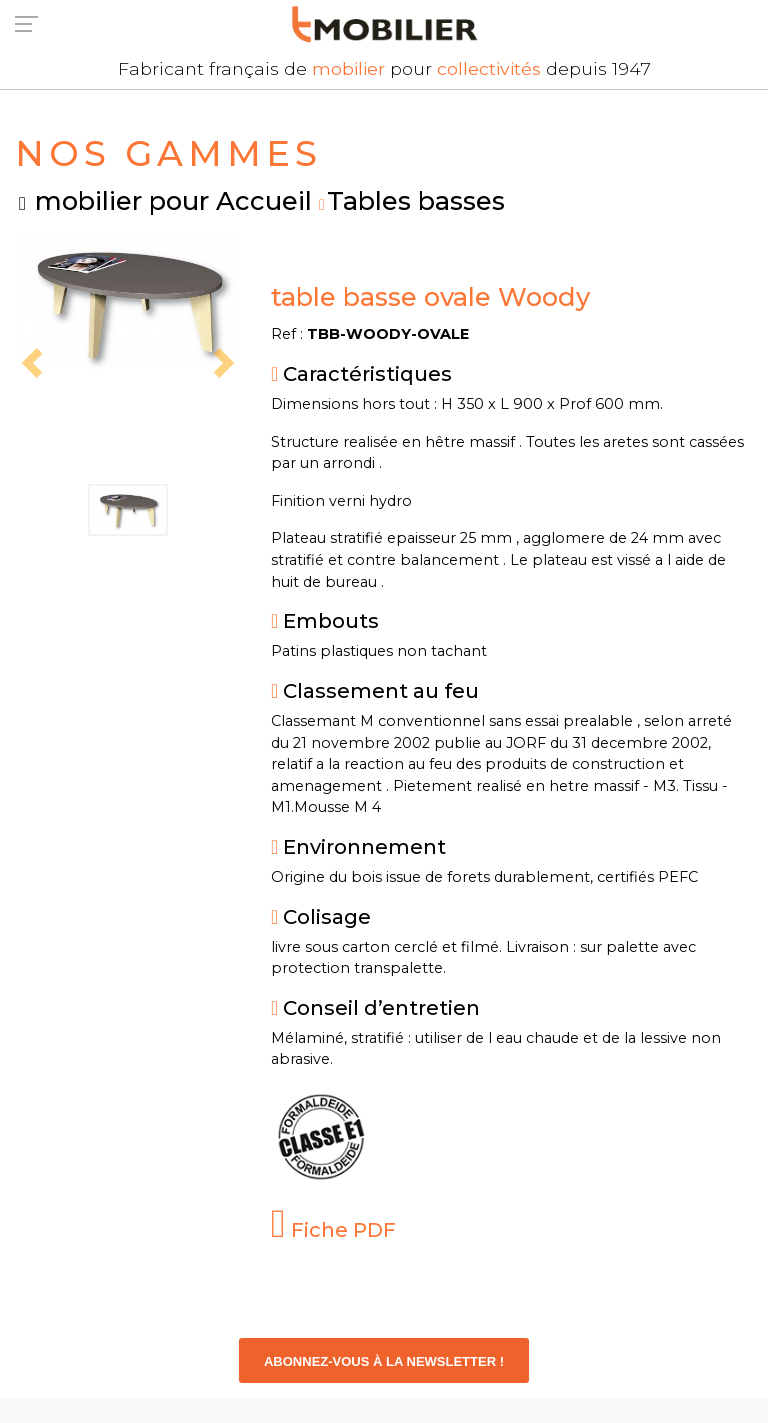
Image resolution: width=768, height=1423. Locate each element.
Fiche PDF (333, 1230)
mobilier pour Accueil (173, 200)
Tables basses (416, 200)
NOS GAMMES (168, 153)
